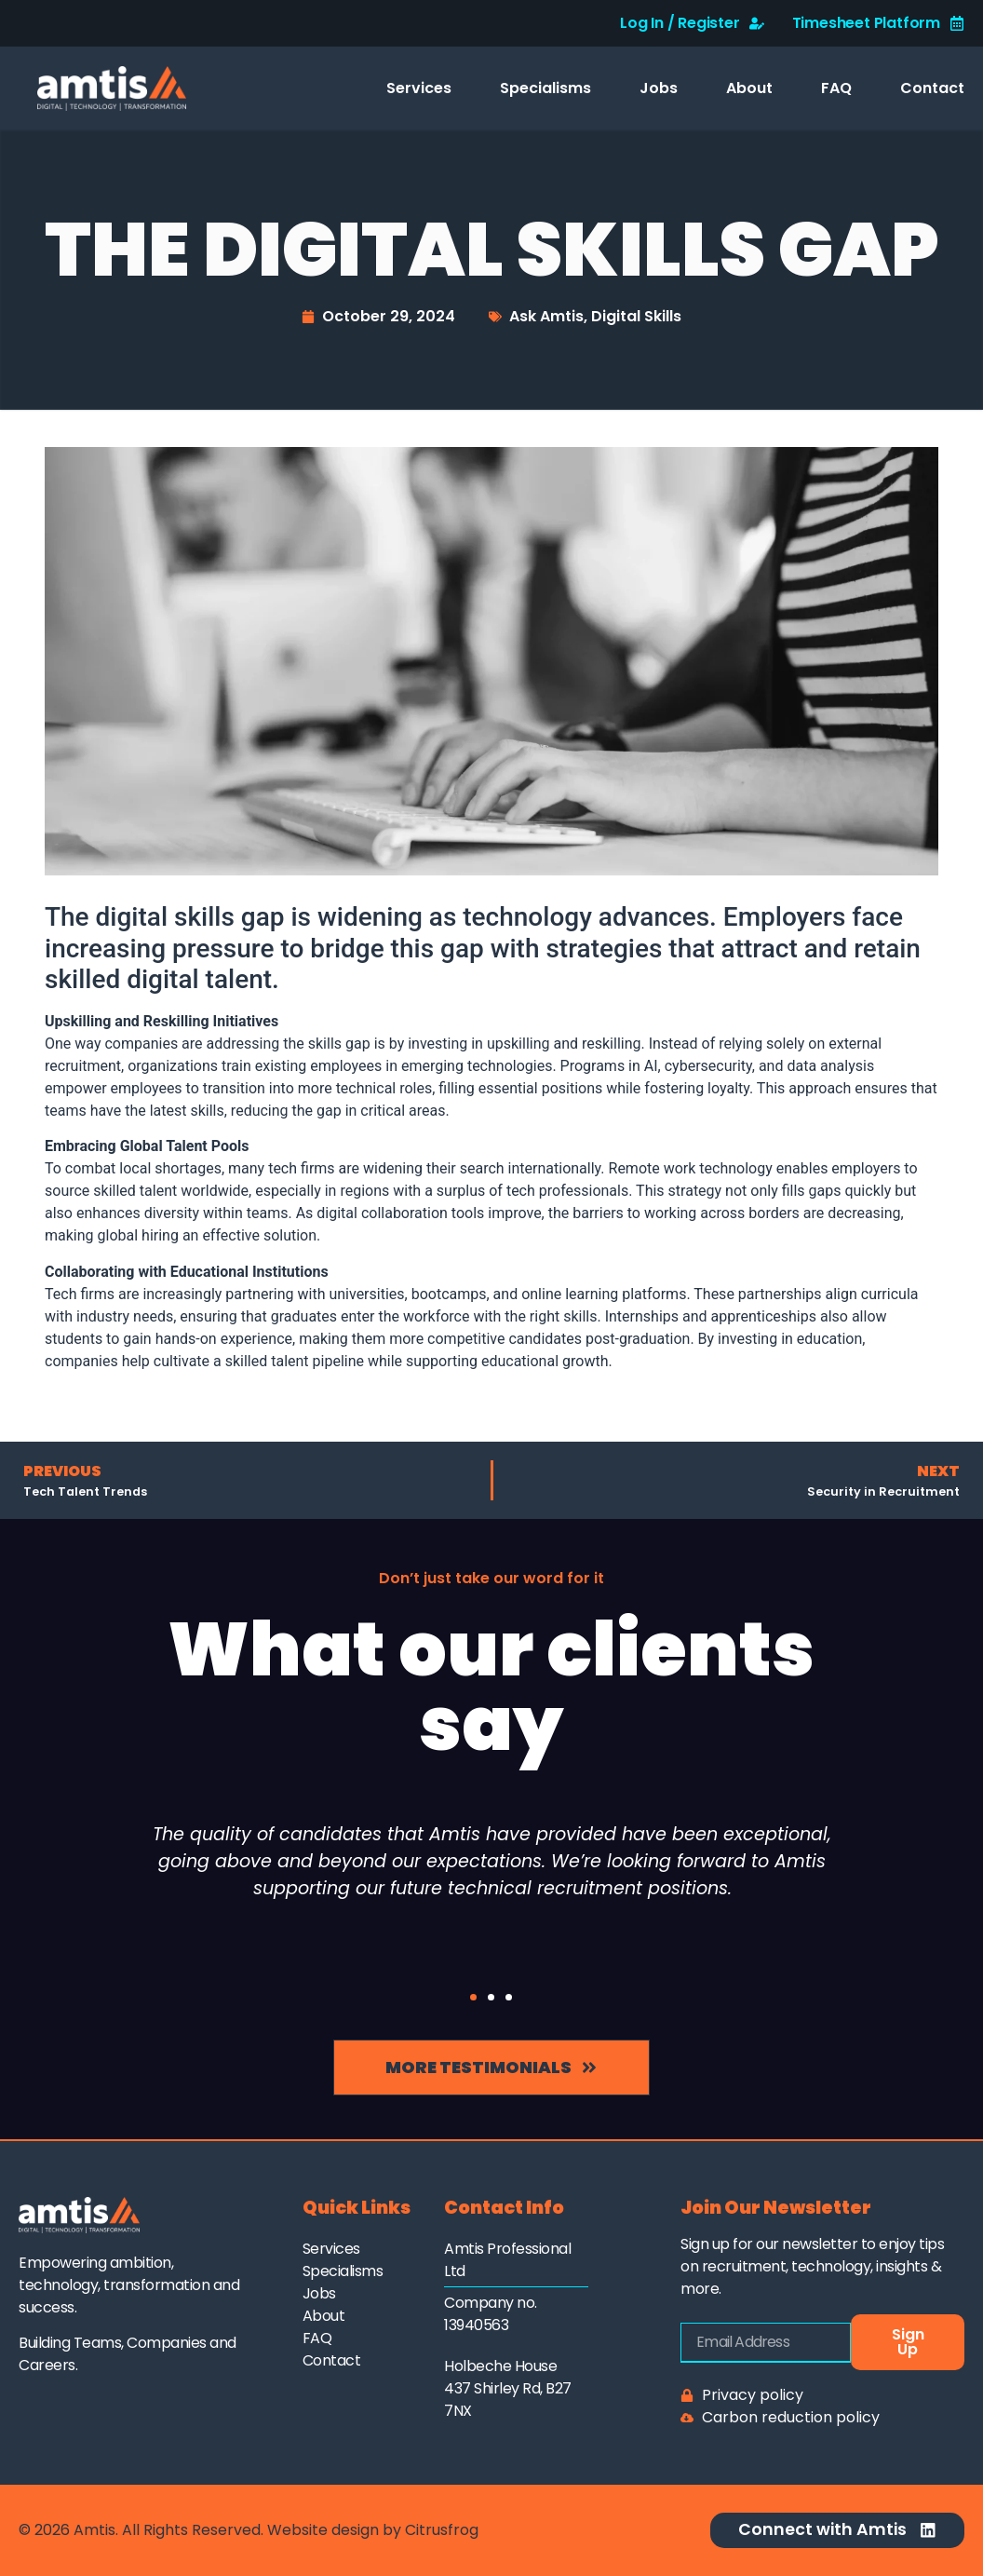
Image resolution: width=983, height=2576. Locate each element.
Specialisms (545, 88)
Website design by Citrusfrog (372, 2530)
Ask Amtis (546, 316)
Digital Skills (636, 316)
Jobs (659, 88)
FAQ (836, 88)
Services (418, 88)
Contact (932, 88)
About (749, 88)
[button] (473, 1997)
